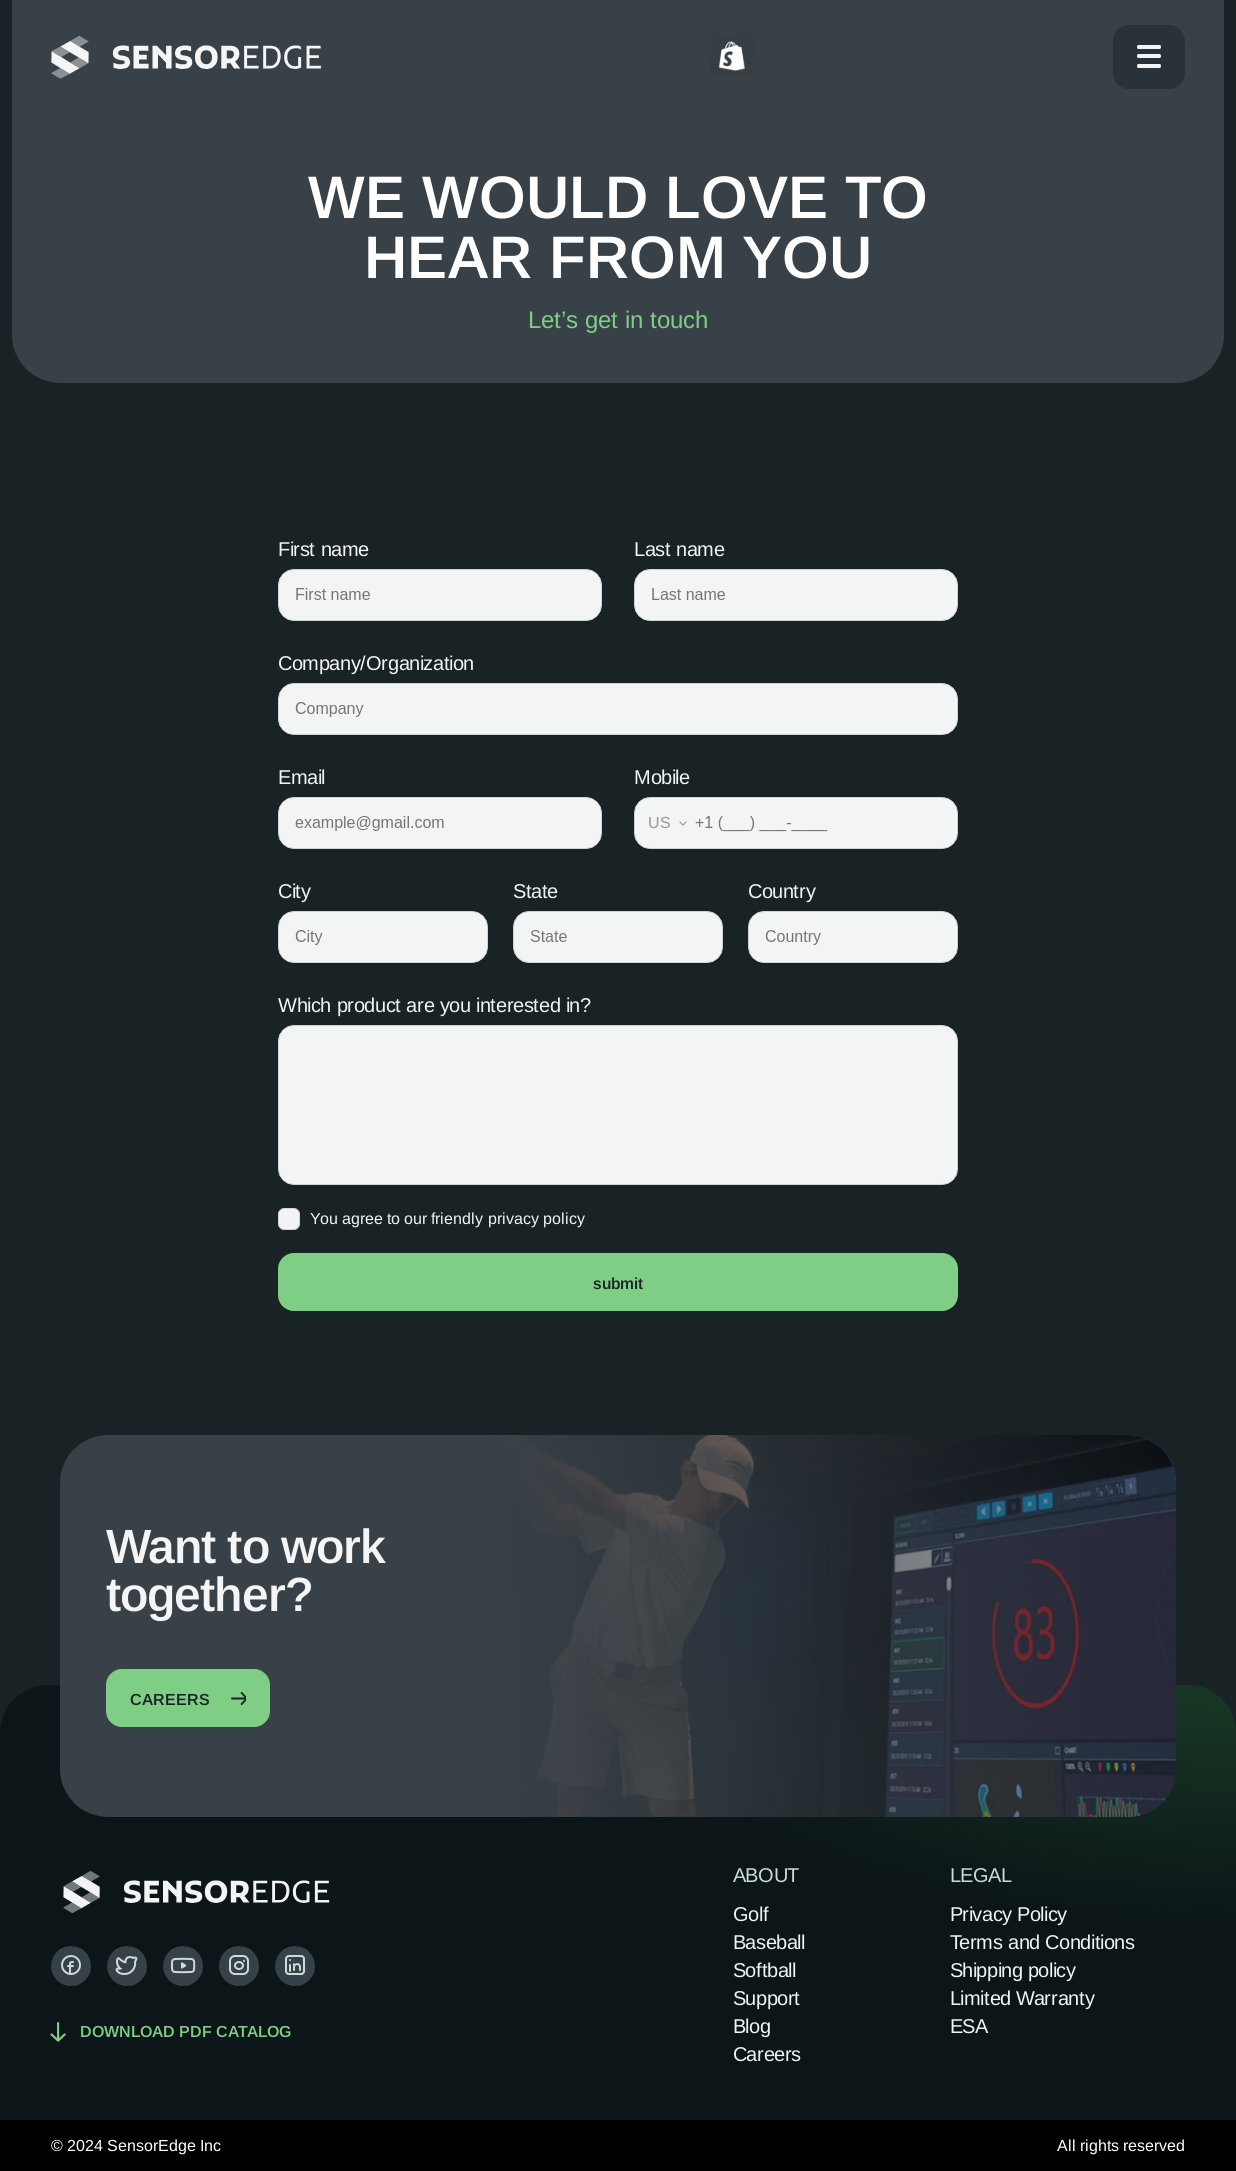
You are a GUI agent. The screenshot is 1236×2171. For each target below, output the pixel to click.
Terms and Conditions (1042, 1942)
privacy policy (536, 1218)
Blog (751, 2026)
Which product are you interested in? (434, 1005)
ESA (969, 2026)
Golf (750, 1914)
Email (301, 777)
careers (188, 1699)
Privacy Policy (1008, 1914)
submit (618, 1283)
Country (781, 891)
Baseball (769, 1942)
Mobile (662, 777)
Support (766, 1998)
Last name (679, 549)
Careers (767, 2054)
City (294, 891)
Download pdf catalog (171, 2031)
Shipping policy (1013, 1970)
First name (323, 549)
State (535, 891)
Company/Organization (376, 663)
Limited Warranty (1022, 1998)
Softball (764, 1970)
